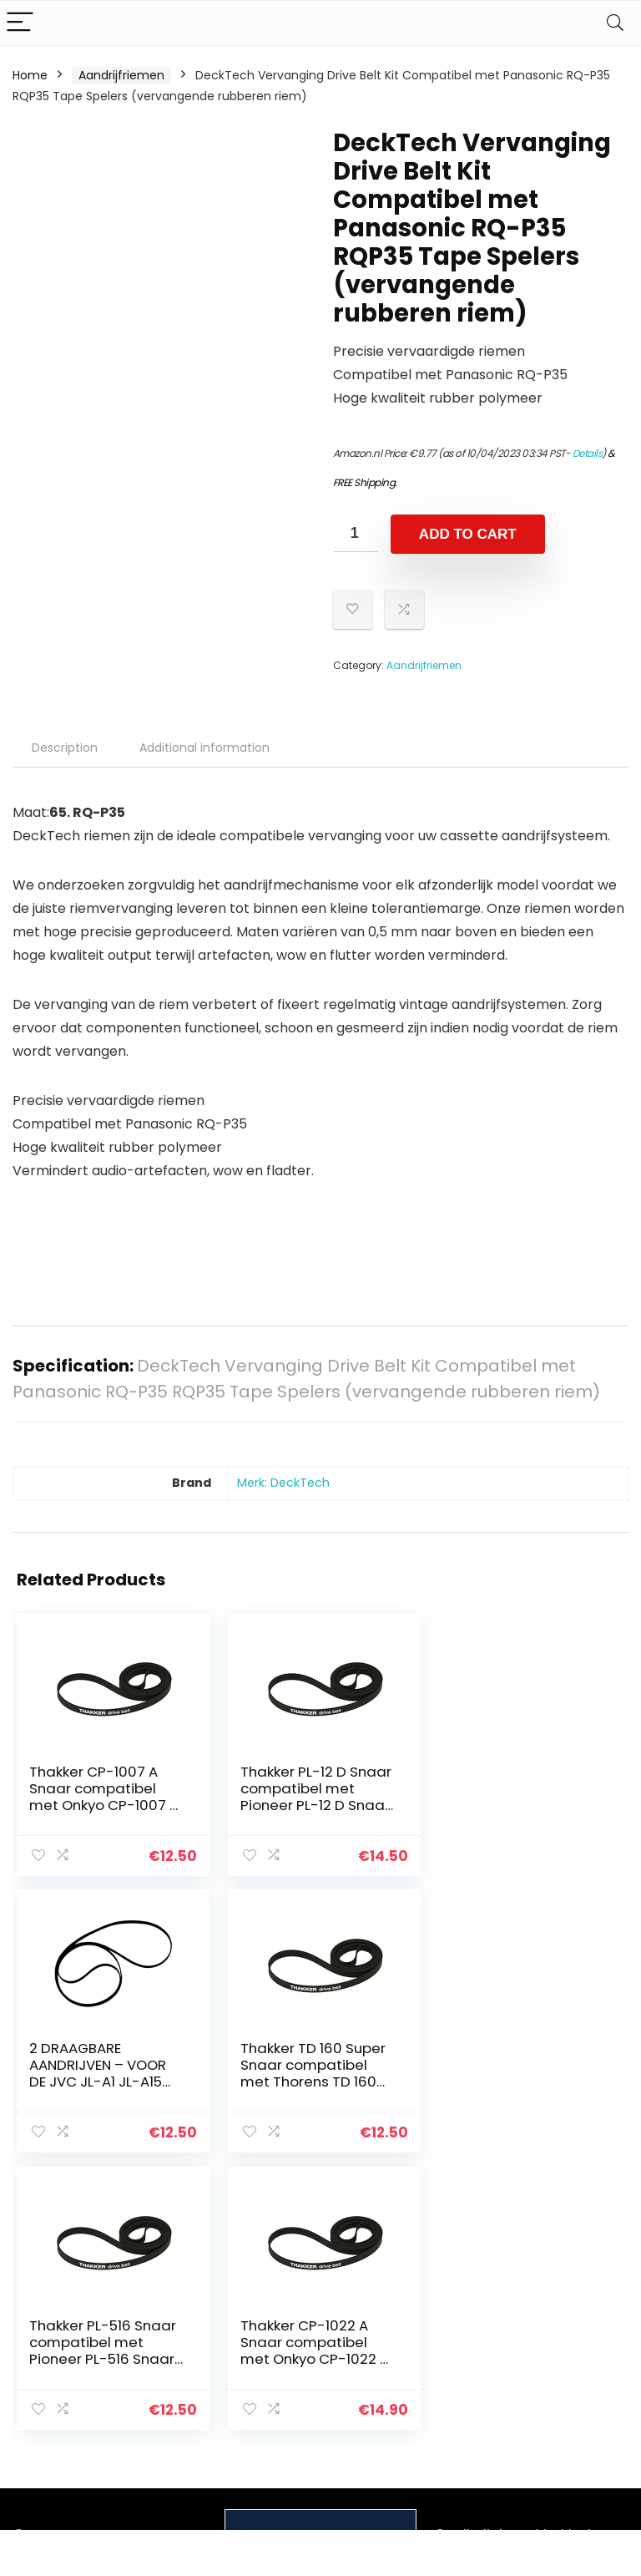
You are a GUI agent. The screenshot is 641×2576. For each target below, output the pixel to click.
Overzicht (464, 2365)
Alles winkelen (475, 2318)
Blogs (451, 2342)
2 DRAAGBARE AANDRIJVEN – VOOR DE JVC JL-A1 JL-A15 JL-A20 (515, 1797)
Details (588, 453)
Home (30, 75)
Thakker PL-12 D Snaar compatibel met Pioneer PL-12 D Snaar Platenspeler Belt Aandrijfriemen (313, 1805)
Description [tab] (65, 747)
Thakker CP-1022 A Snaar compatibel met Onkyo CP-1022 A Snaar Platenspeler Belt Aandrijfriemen (521, 2081)
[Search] (615, 23)
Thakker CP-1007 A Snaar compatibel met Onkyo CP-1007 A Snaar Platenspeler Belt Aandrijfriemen (104, 1805)
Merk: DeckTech (283, 1482)
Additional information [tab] (204, 747)
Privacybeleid (574, 2295)
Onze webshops (465, 2396)
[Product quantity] (355, 533)
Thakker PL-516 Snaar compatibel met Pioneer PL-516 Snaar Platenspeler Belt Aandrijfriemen (311, 2081)
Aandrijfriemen (121, 75)
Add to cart (468, 534)
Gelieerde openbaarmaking (586, 2365)
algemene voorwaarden (574, 2326)
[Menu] (20, 23)
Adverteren (468, 2427)
